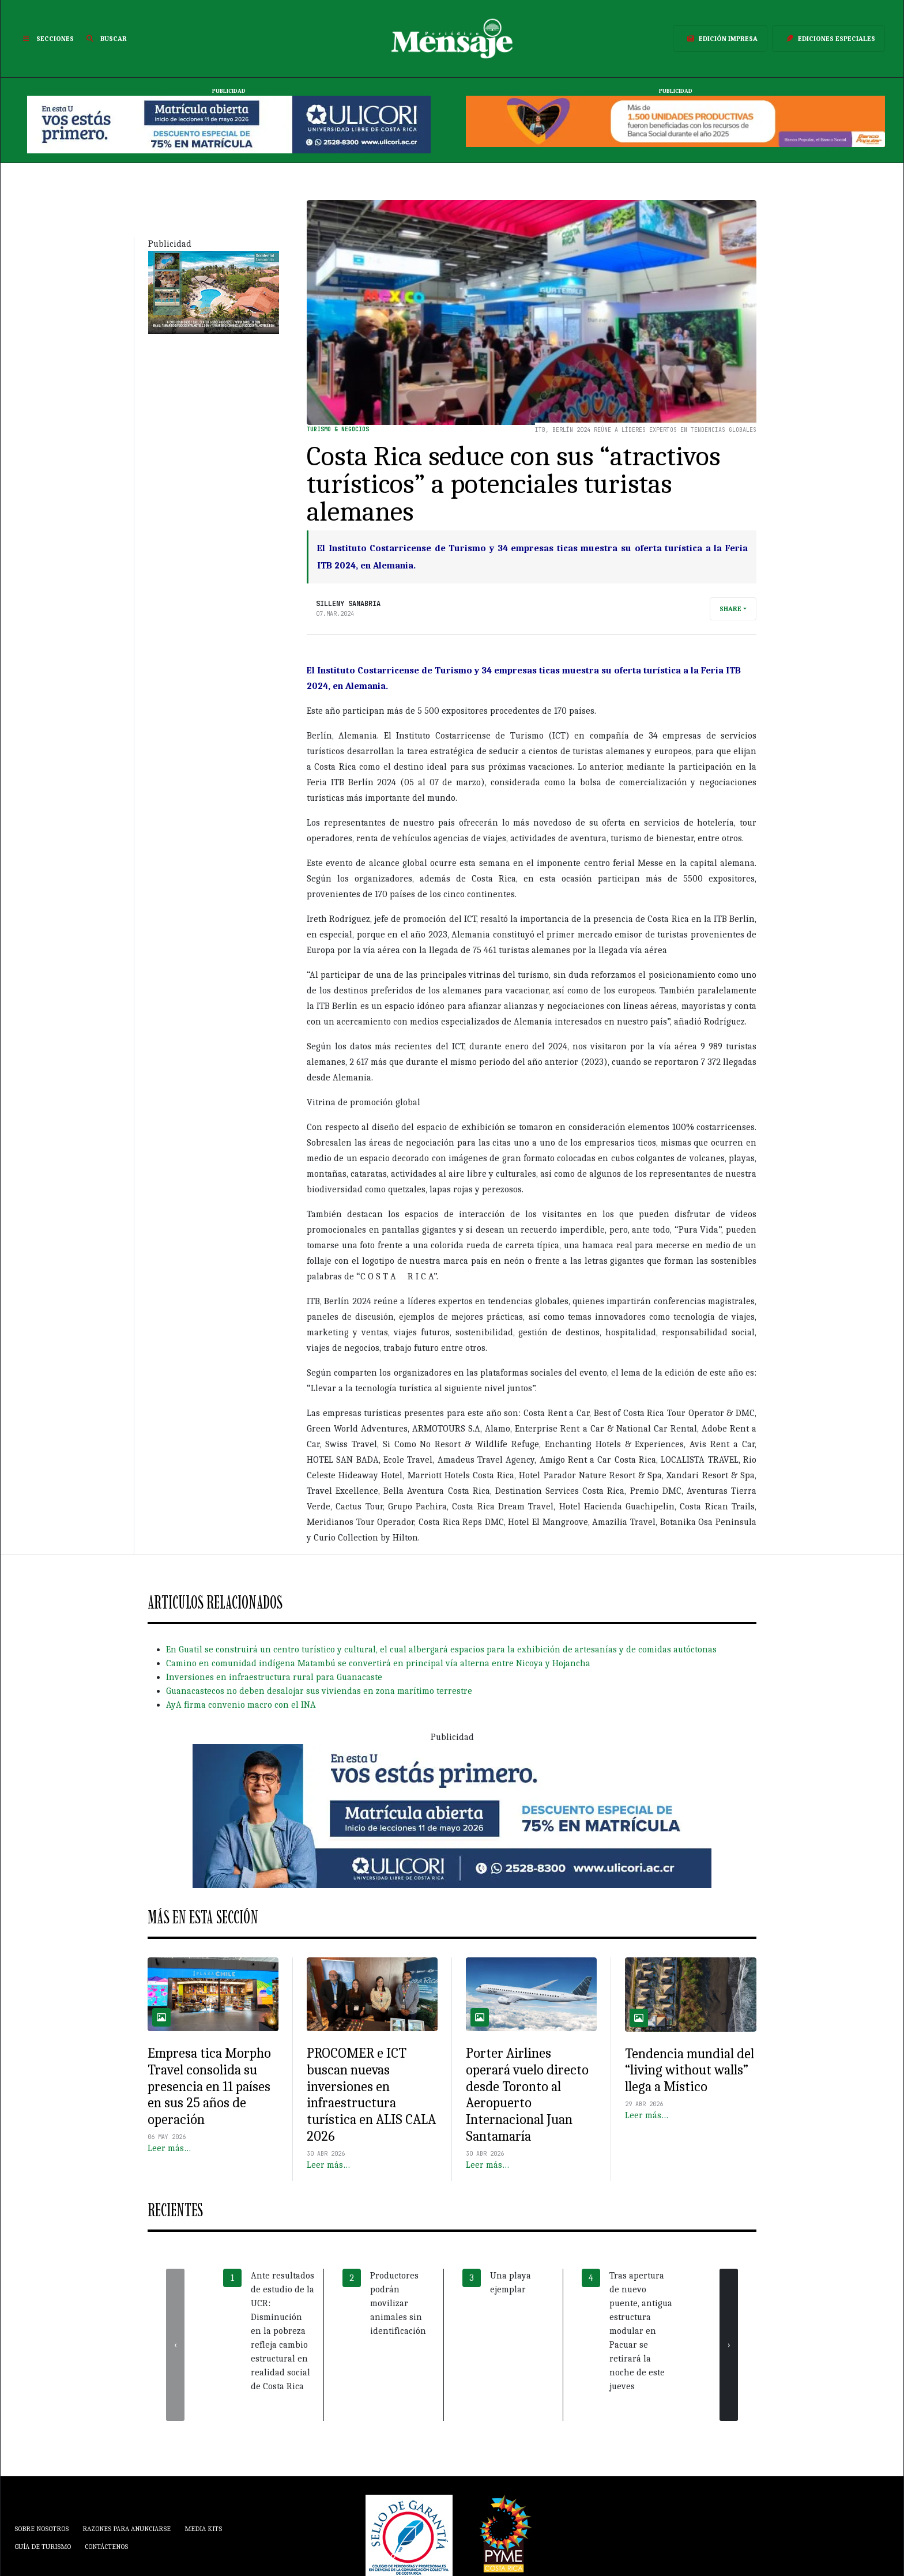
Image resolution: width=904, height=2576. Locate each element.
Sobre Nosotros (41, 2529)
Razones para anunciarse (126, 2529)
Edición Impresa (720, 39)
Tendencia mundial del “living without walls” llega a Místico (689, 2070)
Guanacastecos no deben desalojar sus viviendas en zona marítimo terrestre (319, 1691)
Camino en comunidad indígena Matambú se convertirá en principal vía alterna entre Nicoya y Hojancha (378, 1663)
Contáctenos (106, 2547)
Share (730, 609)
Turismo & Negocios (338, 429)
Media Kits (203, 2529)
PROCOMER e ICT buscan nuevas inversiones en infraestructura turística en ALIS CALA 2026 (371, 2094)
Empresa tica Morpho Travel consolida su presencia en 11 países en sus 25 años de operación (209, 2086)
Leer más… (169, 2148)
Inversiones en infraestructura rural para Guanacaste (274, 1677)
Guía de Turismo (42, 2547)
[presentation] (175, 2345)
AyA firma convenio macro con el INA (241, 1705)
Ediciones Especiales (828, 39)
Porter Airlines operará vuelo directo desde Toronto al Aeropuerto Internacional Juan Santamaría (527, 2094)
